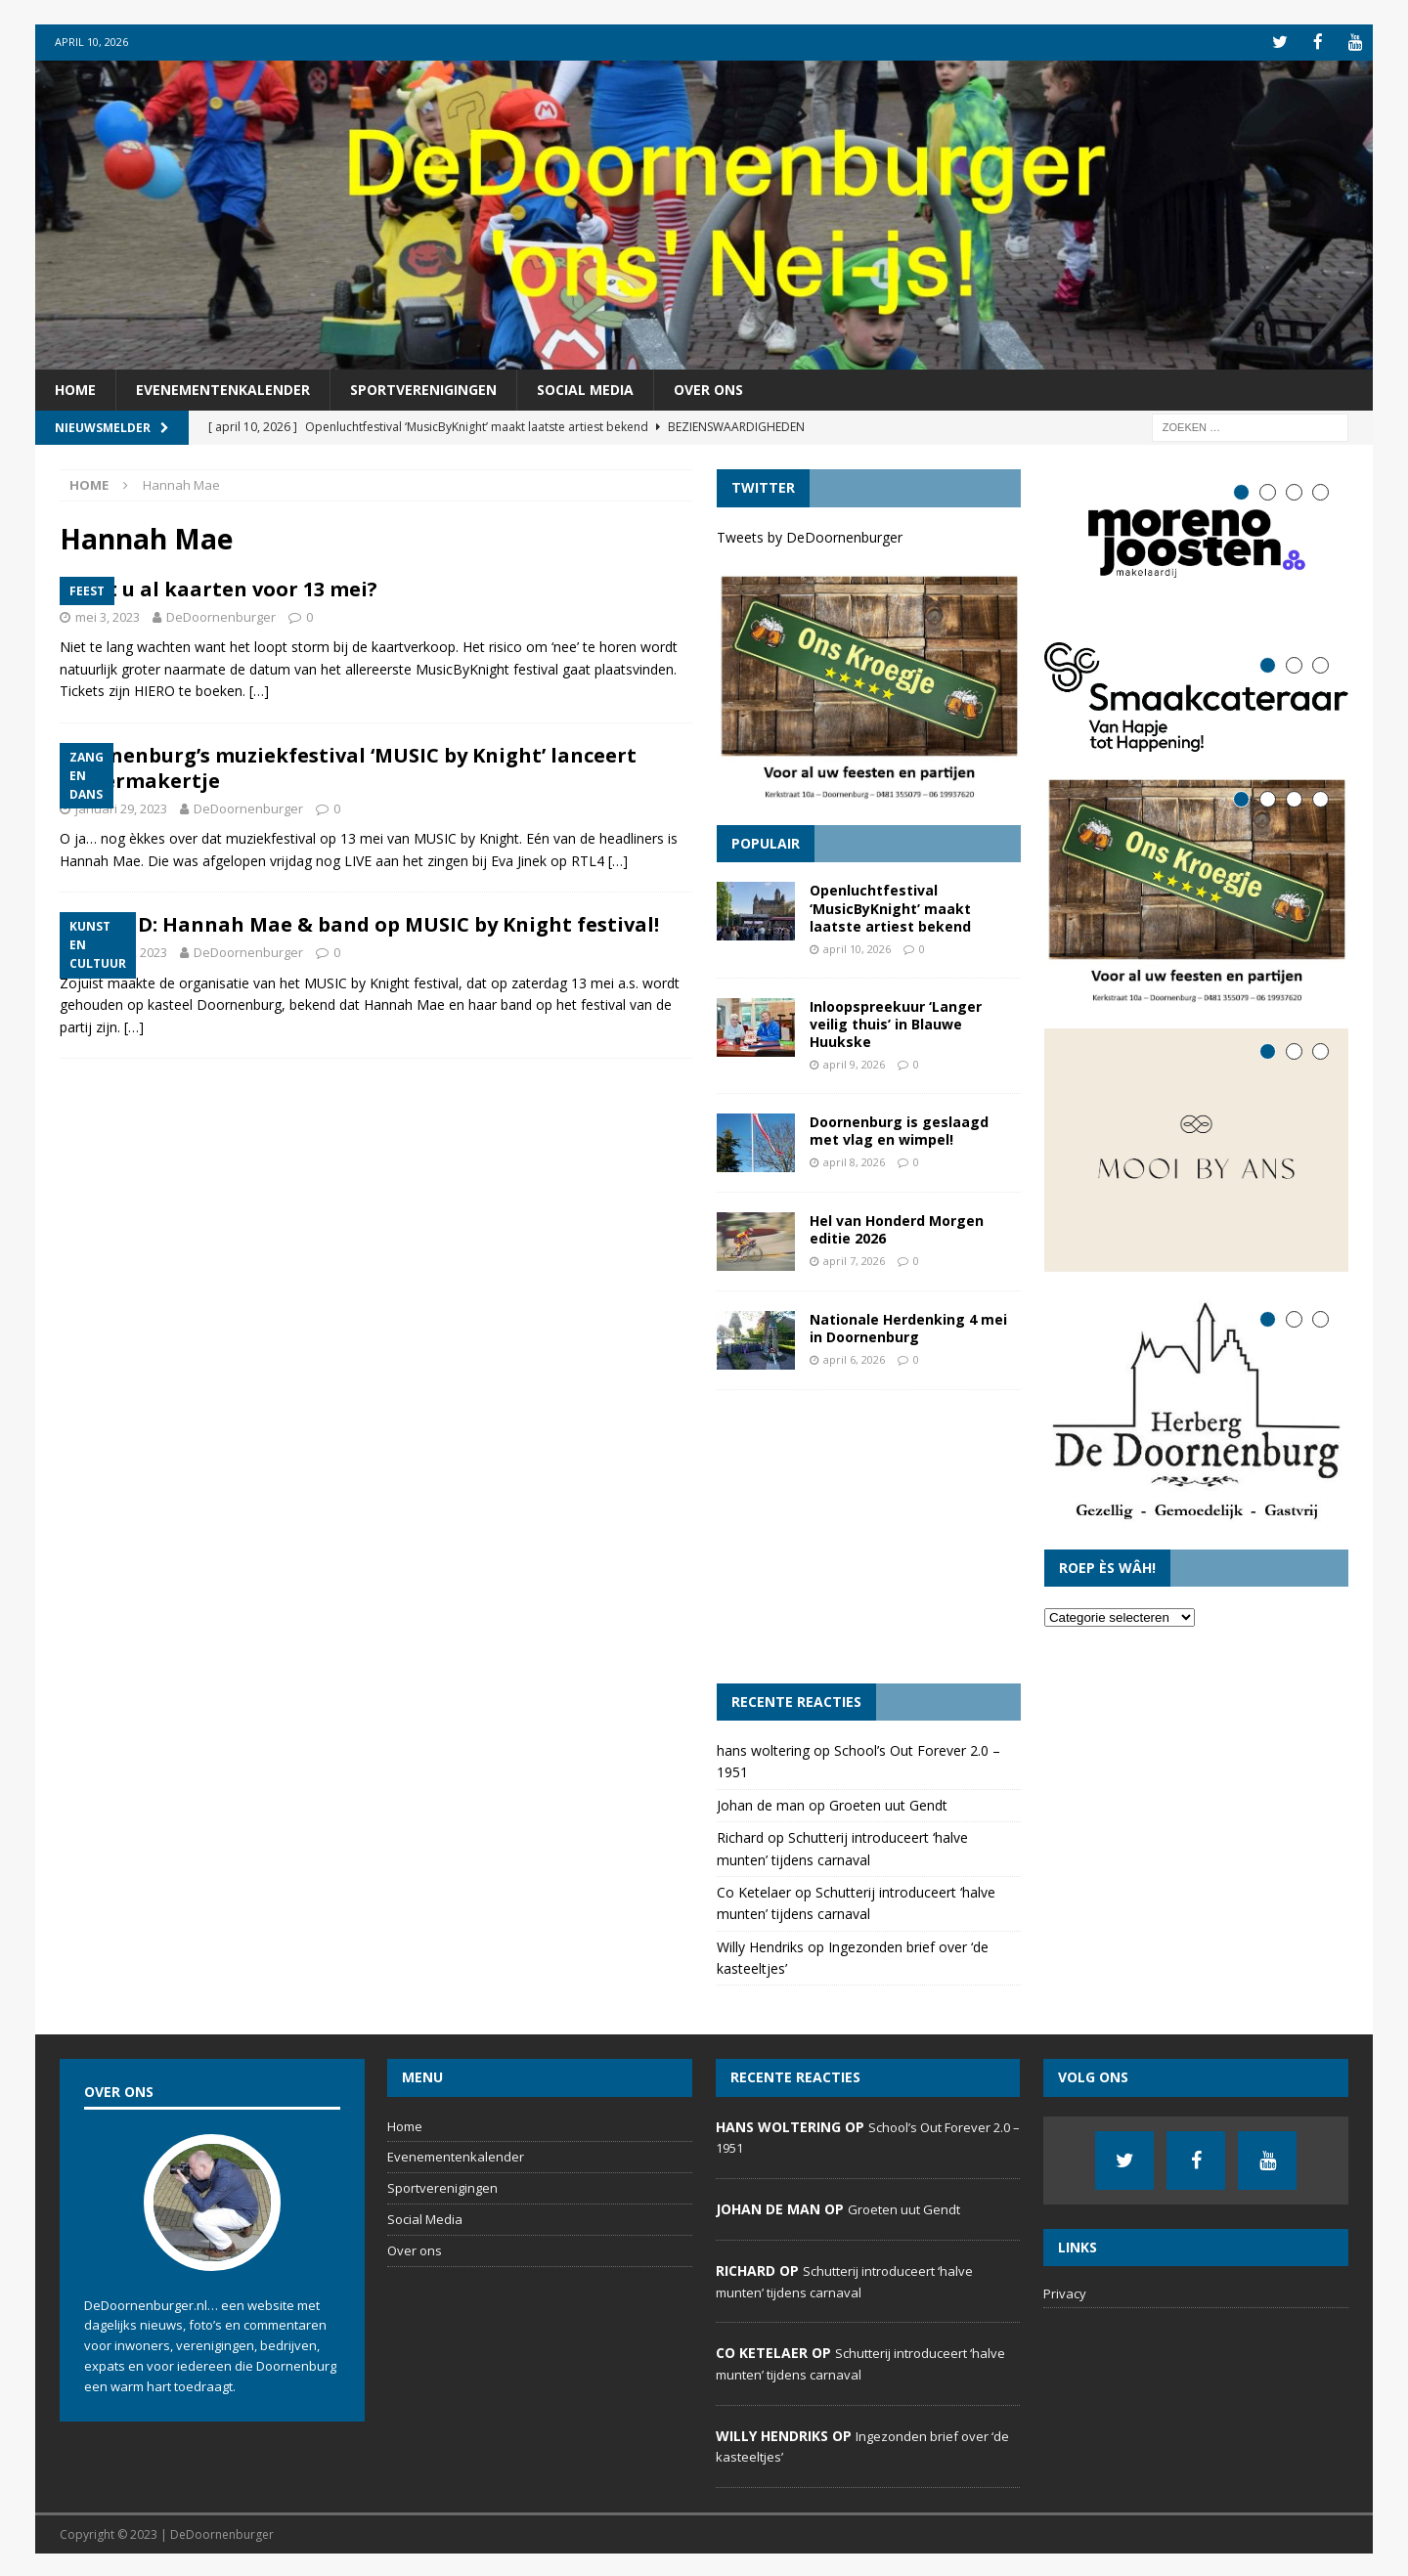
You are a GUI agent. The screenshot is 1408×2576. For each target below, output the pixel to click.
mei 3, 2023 (107, 615)
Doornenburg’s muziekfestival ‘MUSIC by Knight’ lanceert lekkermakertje (348, 766)
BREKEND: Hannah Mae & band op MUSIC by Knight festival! (359, 923)
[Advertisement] (869, 1535)
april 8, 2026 (854, 1161)
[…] (259, 689)
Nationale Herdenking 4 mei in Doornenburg (908, 1326)
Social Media (585, 387)
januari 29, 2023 (121, 806)
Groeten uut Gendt (888, 1803)
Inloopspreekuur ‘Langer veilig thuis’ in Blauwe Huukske (896, 1022)
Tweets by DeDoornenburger (809, 535)
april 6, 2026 (854, 1358)
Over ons (708, 387)
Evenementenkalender (223, 387)
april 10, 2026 (857, 946)
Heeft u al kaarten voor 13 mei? (218, 587)
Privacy (1064, 2291)
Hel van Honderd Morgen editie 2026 (897, 1227)
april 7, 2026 (854, 1259)
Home (75, 387)
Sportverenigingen (423, 387)
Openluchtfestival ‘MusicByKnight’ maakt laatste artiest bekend (890, 907)
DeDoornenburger (221, 615)
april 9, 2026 (854, 1063)
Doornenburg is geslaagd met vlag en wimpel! (899, 1129)
